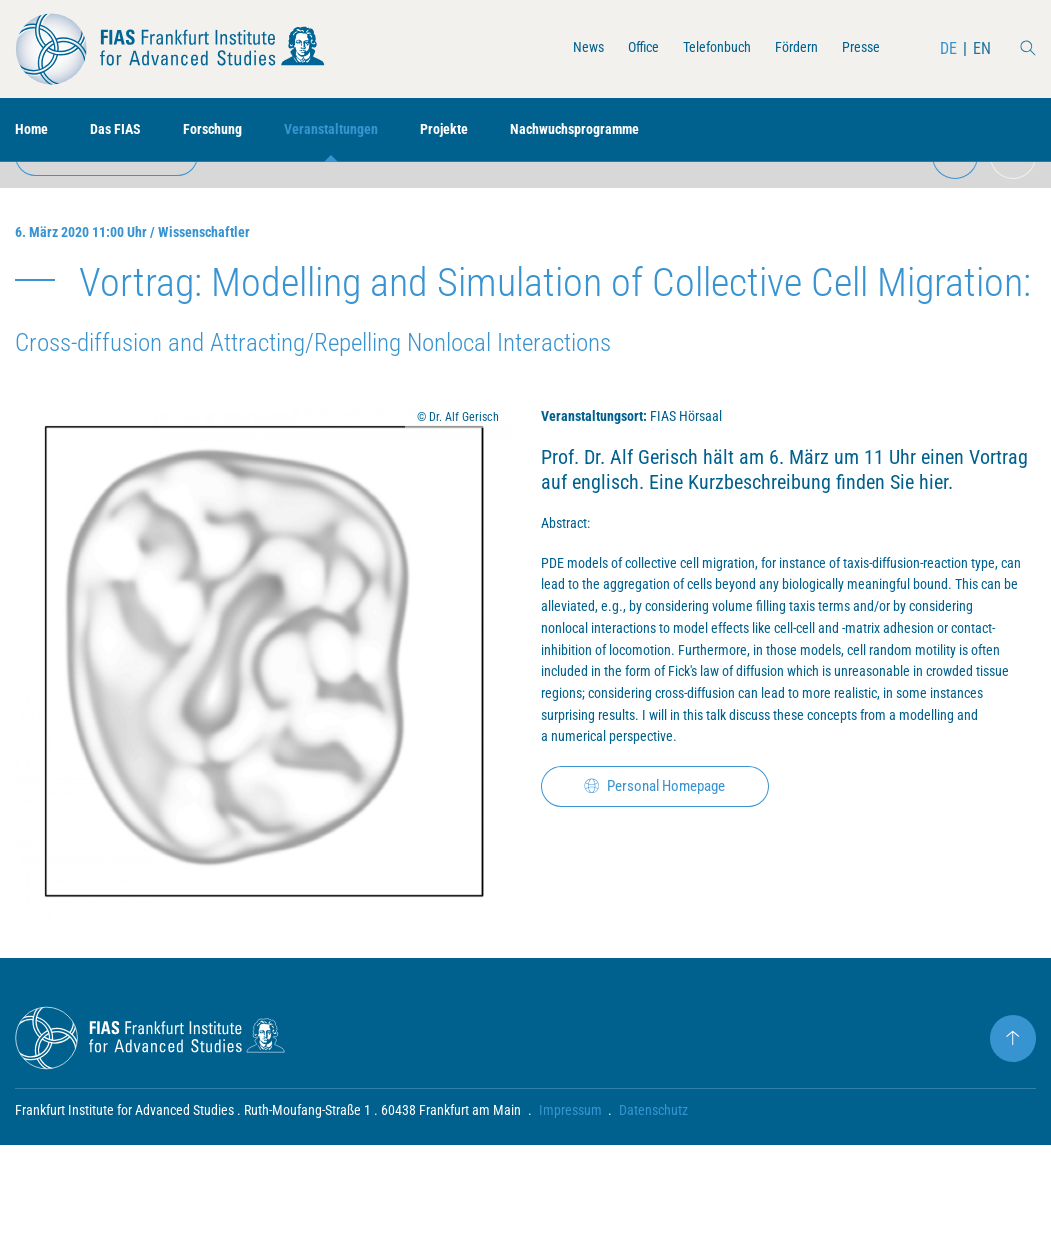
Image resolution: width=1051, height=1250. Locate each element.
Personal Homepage (666, 972)
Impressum (570, 1215)
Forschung (229, 130)
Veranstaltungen (358, 130)
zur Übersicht (115, 196)
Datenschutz (654, 1215)
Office (615, 48)
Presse (857, 48)
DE (947, 48)
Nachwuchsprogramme (624, 130)
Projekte (481, 130)
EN (981, 48)
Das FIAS (124, 130)
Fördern (786, 48)
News (555, 48)
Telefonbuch (697, 48)
